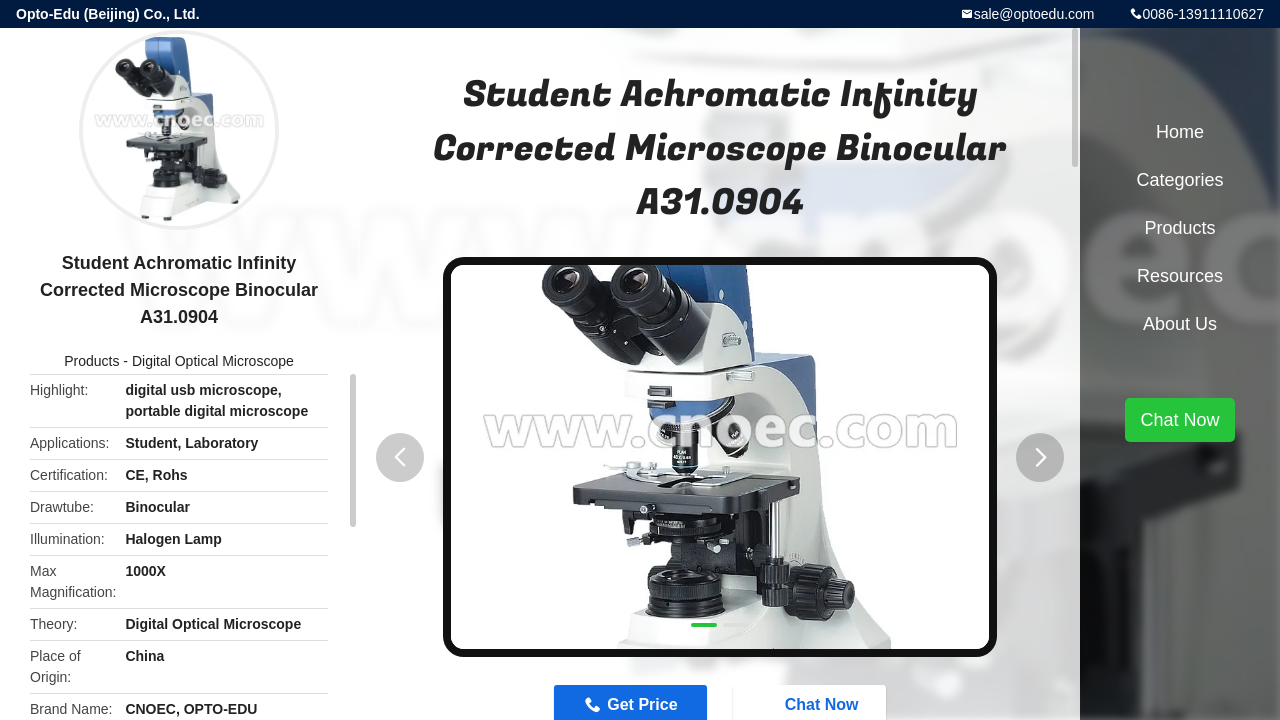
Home (1180, 132)
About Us (1180, 324)
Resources (1180, 276)
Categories (1179, 180)
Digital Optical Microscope (213, 361)
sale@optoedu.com (1034, 14)
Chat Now (1179, 420)
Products (91, 361)
